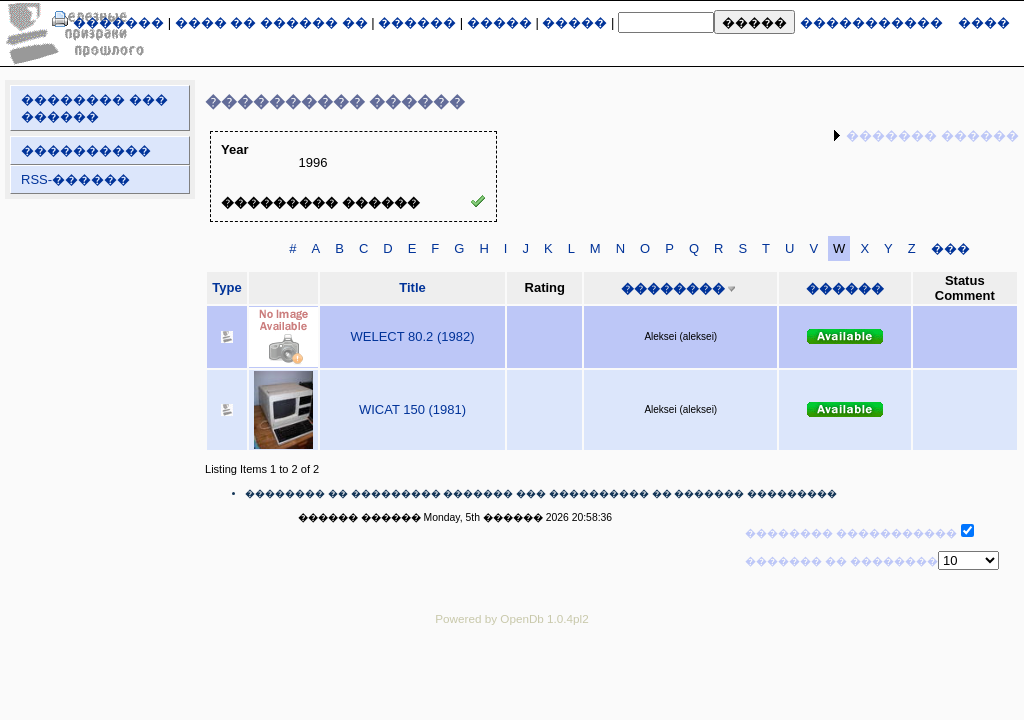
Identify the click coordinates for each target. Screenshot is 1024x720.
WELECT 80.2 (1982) (412, 336)
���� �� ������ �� (271, 22)
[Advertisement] (512, 685)
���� (984, 22)
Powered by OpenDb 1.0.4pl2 (511, 618)
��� (950, 248)
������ (417, 22)
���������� (86, 150)
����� (499, 22)
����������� (871, 22)
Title (412, 287)
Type (226, 287)
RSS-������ (75, 179)
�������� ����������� (851, 533)
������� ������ (932, 135)
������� (118, 22)
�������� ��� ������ (94, 108)
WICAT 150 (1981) (412, 409)
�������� (673, 288)
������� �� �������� (841, 561)
